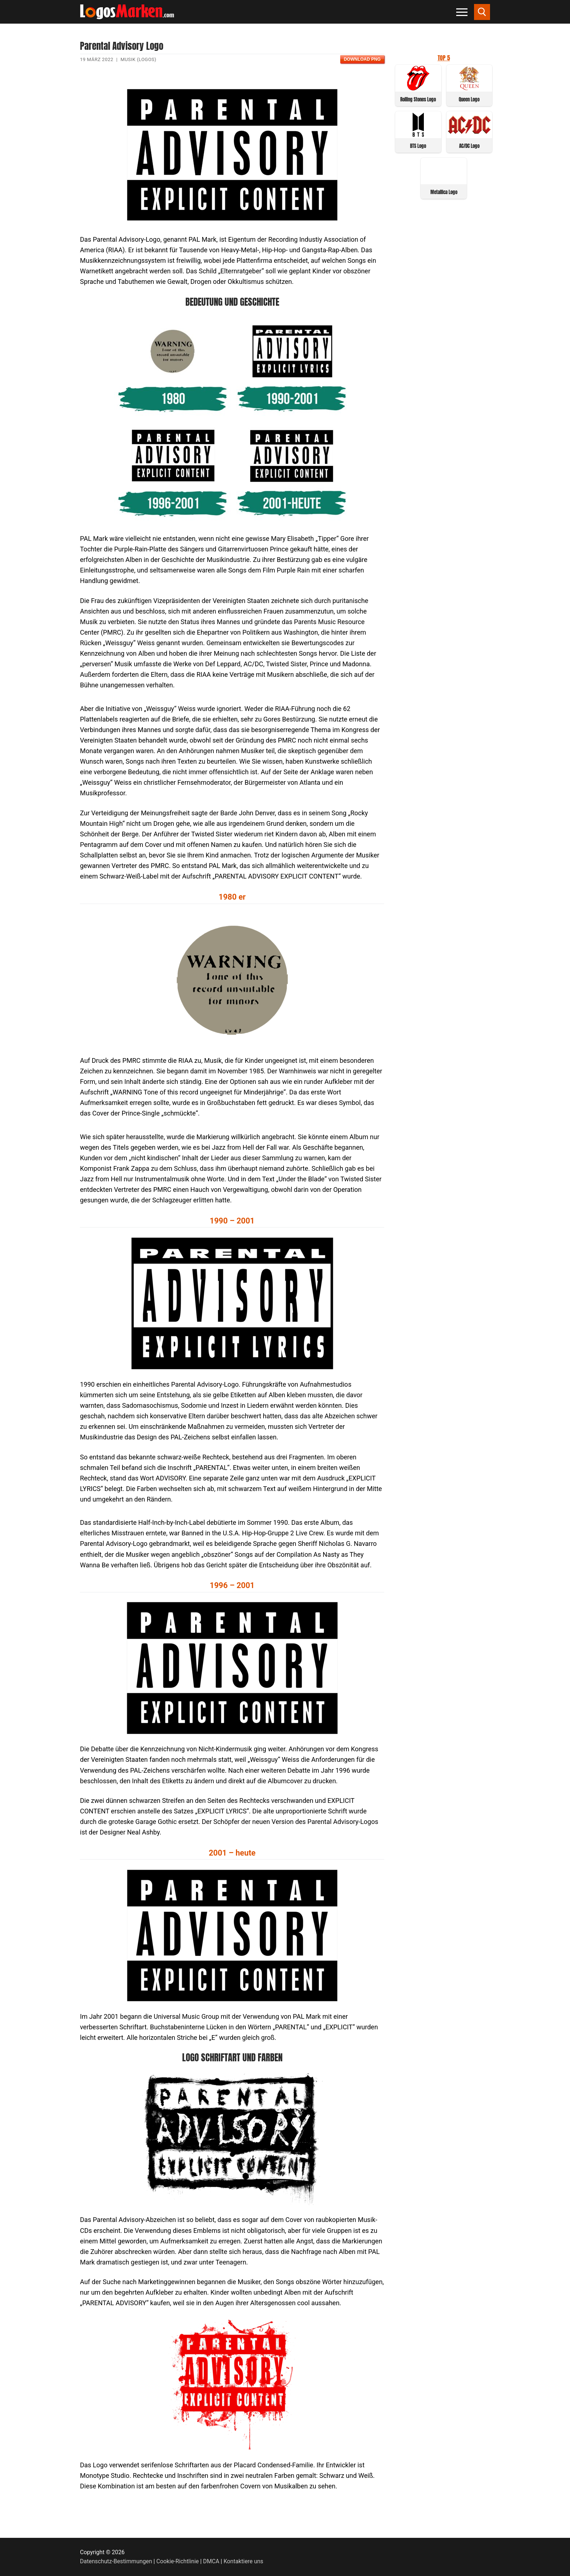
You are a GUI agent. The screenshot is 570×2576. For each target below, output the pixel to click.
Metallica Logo (443, 192)
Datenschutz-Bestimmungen (116, 2561)
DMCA (211, 2561)
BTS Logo (418, 145)
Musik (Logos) (138, 59)
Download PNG (362, 59)
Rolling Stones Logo (418, 99)
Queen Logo (469, 99)
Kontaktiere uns (243, 2561)
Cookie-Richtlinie (177, 2561)
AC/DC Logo (469, 145)
